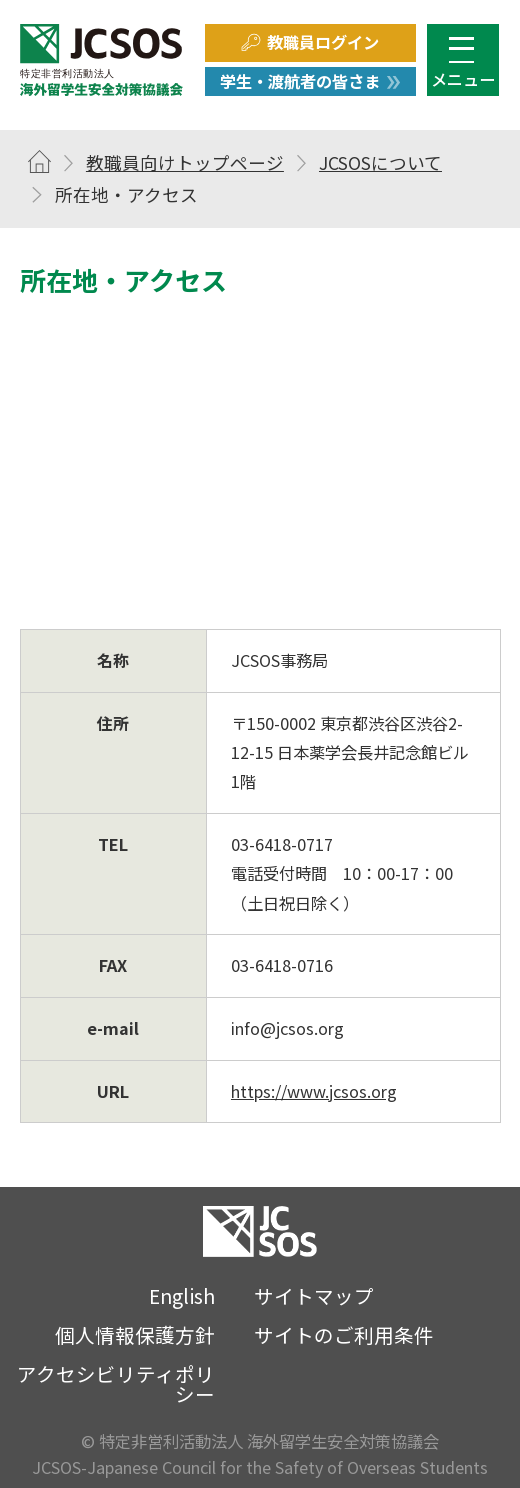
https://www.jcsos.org (314, 1091)
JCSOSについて (380, 162)
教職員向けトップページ (185, 162)
